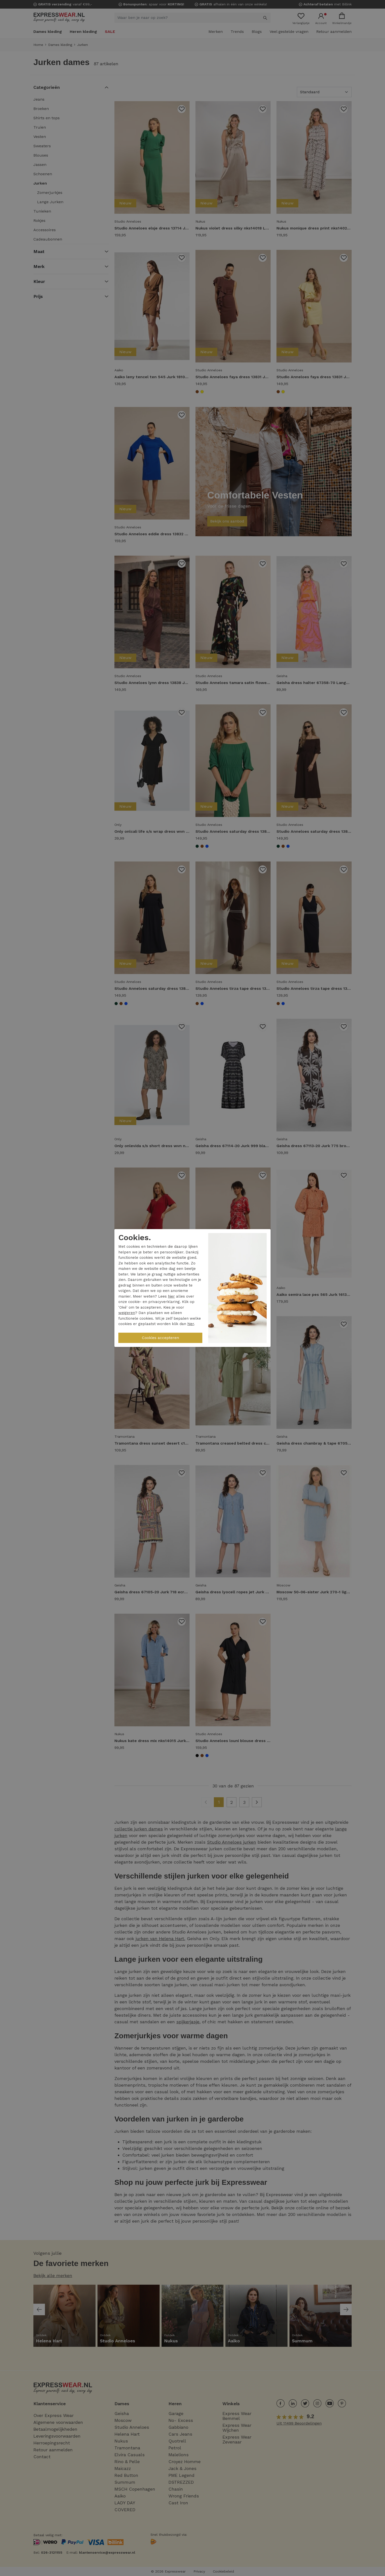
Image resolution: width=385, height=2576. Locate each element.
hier (171, 1296)
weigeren (126, 1313)
